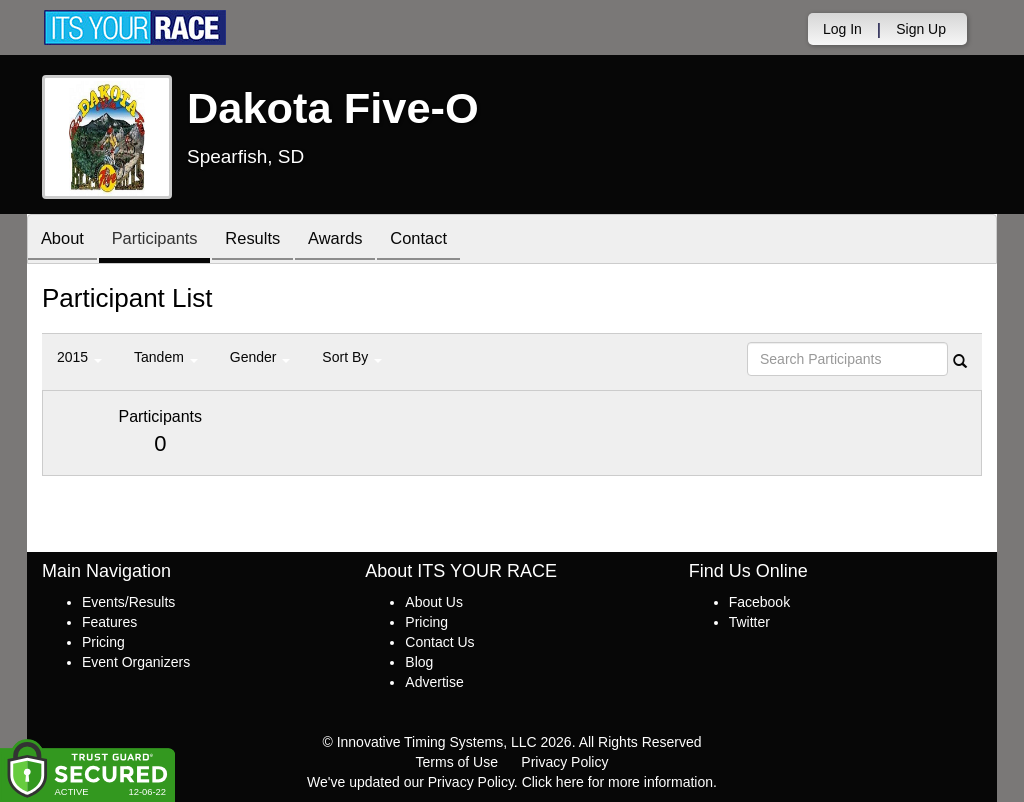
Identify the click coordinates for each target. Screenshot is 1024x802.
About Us (434, 602)
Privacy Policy (564, 762)
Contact (443, 240)
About (65, 240)
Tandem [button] (166, 357)
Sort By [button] (352, 357)
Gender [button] (260, 357)
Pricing (103, 642)
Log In (842, 29)
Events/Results (128, 602)
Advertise (434, 682)
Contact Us (439, 642)
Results (267, 240)
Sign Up (921, 29)
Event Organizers (136, 662)
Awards (355, 240)
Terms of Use (457, 762)
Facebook (759, 602)
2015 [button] (79, 357)
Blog (419, 662)
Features (109, 622)
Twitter (749, 622)
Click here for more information (617, 782)
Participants (163, 240)
